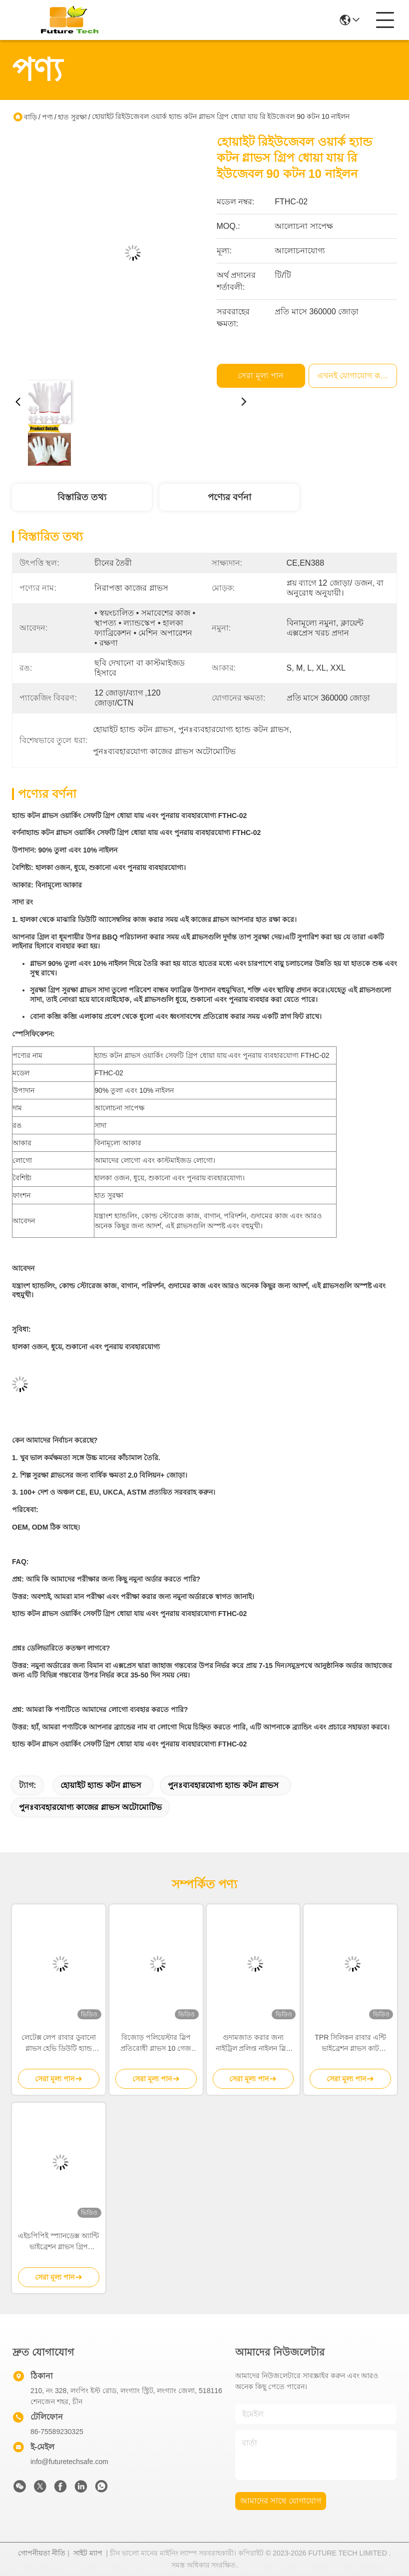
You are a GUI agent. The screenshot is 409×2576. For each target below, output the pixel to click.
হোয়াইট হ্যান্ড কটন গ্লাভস (100, 1785)
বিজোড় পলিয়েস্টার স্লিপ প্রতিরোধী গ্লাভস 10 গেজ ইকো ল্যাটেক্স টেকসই (155, 2043)
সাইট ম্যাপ (87, 2553)
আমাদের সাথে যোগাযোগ (280, 2501)
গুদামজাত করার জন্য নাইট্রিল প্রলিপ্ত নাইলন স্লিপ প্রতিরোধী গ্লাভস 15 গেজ (253, 2043)
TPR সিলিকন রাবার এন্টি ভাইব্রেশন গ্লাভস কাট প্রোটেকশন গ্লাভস (350, 2043)
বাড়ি (30, 117)
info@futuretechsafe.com (69, 2462)
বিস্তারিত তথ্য (81, 497)
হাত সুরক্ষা (72, 117)
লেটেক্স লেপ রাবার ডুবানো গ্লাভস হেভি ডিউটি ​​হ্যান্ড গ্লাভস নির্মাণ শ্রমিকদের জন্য (58, 2043)
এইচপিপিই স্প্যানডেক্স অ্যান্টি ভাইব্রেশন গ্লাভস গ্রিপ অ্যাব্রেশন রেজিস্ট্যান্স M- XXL (58, 2242)
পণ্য (47, 117)
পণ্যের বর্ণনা (229, 497)
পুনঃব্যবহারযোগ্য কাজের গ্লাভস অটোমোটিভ (90, 1807)
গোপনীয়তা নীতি (41, 2553)
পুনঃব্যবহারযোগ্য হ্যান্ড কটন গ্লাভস (223, 1785)
